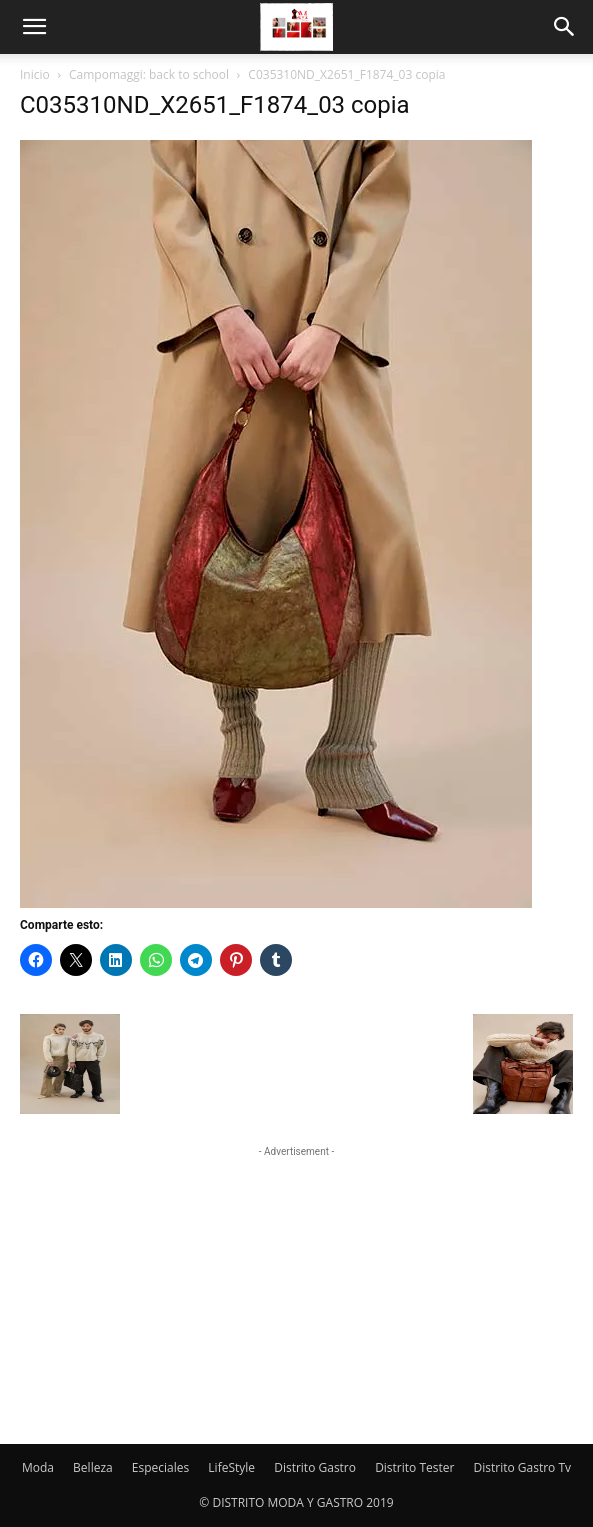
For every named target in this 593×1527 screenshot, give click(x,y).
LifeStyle (231, 1467)
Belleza (93, 1467)
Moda (38, 1467)
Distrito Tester (414, 1467)
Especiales (160, 1467)
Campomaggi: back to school (149, 74)
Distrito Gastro (315, 1467)
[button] (34, 27)
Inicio (35, 74)
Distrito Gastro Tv (523, 1467)
